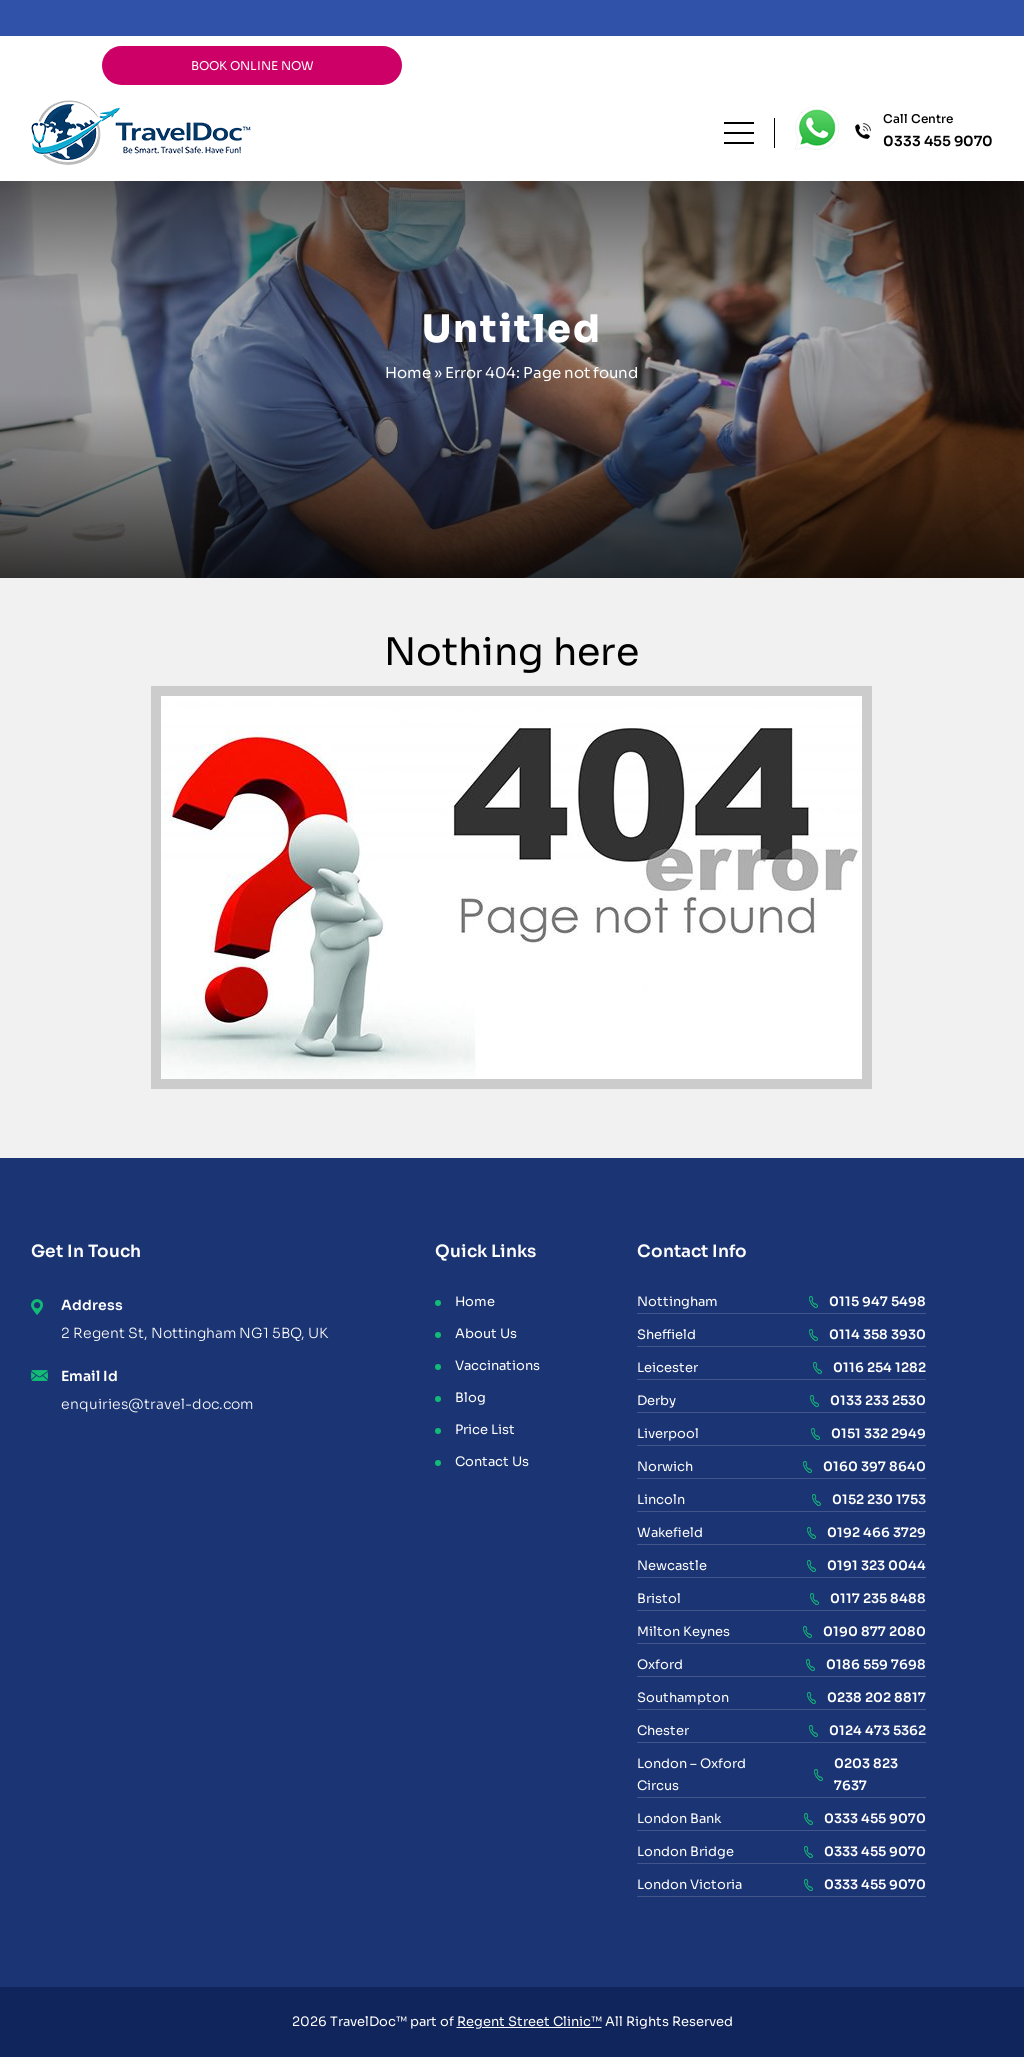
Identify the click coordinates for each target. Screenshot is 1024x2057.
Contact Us (492, 1461)
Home (408, 372)
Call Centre (938, 131)
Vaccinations (497, 1365)
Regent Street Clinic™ (529, 2021)
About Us (486, 1333)
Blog (470, 1397)
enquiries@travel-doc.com (157, 1404)
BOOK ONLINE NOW (252, 65)
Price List (485, 1429)
